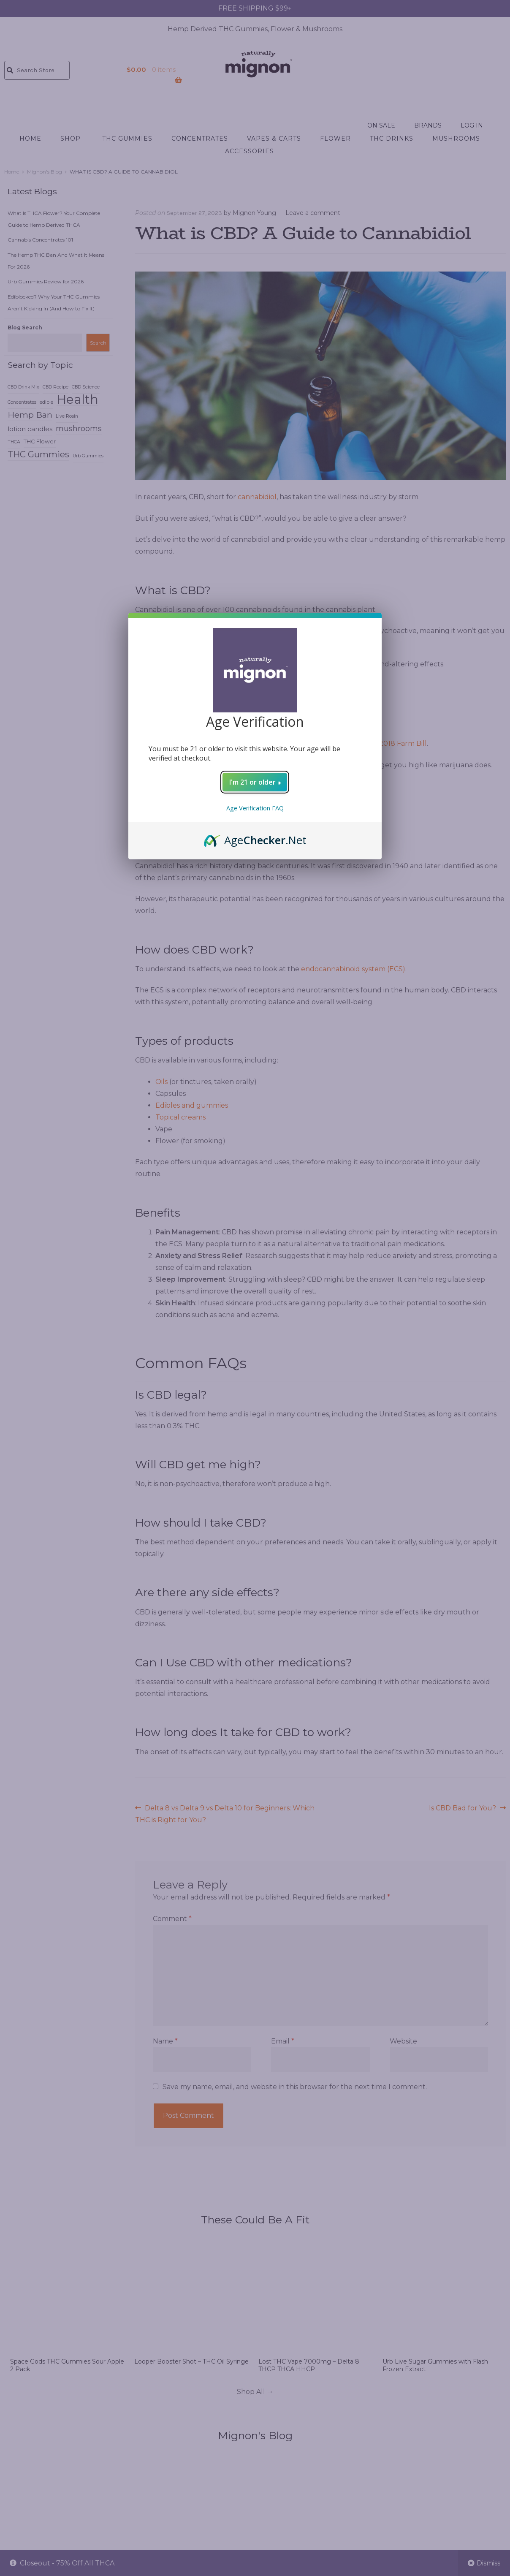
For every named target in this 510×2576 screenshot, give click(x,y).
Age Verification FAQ (255, 808)
